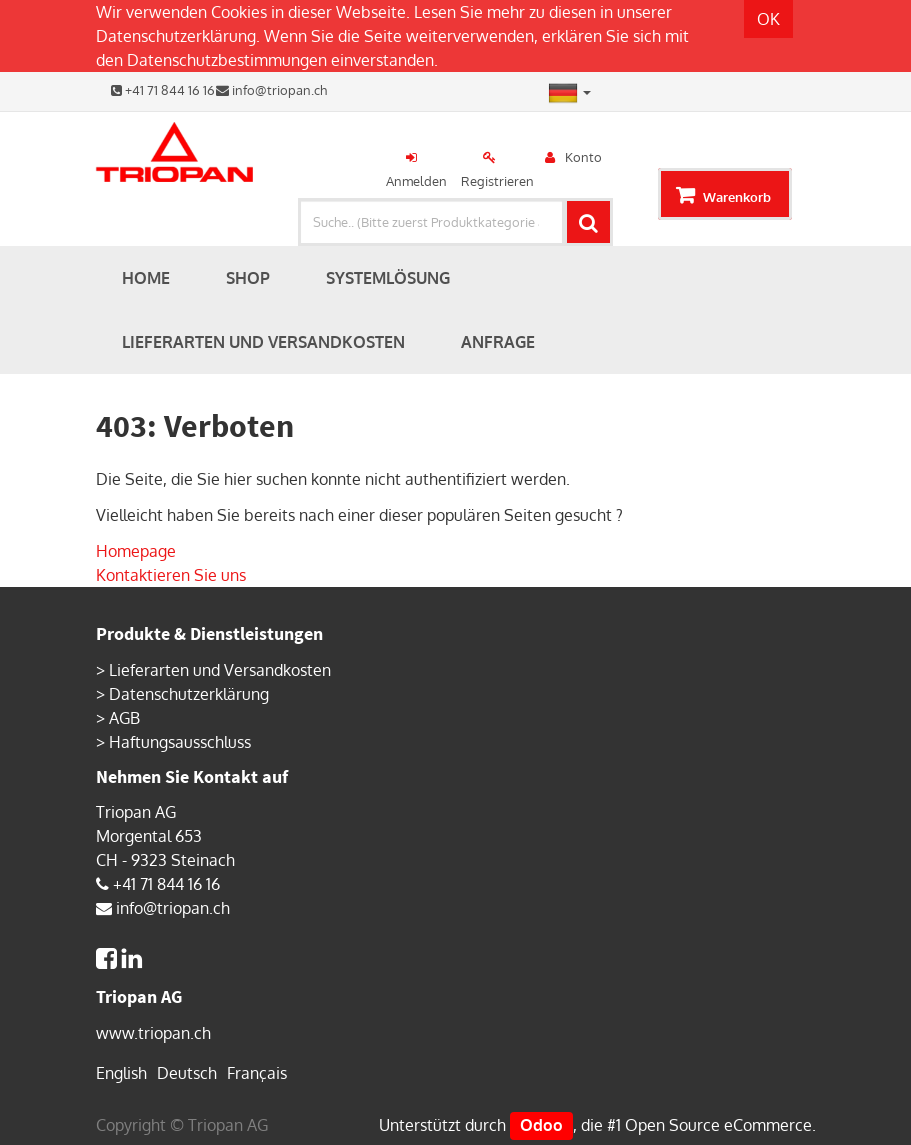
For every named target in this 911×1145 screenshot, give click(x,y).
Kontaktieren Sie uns (171, 575)
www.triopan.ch (153, 1033)
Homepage (136, 551)
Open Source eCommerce (718, 1125)
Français (257, 1073)
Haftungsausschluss (180, 742)
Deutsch (187, 1073)
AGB (124, 718)
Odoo (541, 1125)
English (121, 1073)
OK (768, 19)
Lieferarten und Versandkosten (220, 670)
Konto (583, 157)
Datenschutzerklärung (176, 36)
